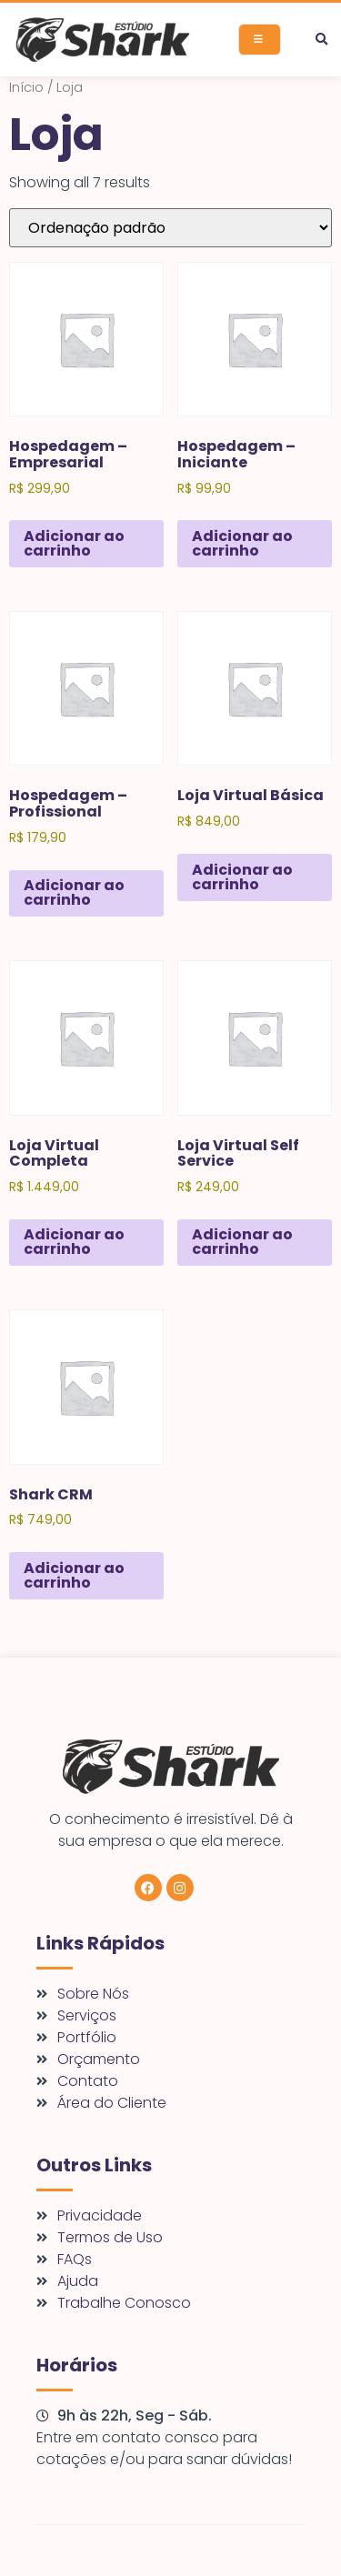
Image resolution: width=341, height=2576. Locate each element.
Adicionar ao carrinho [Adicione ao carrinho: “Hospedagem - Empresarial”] (74, 543)
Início (26, 87)
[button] (321, 40)
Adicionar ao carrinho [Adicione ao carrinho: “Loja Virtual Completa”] (74, 1241)
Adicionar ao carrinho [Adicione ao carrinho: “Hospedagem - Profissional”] (74, 892)
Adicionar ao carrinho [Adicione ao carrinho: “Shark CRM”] (74, 1575)
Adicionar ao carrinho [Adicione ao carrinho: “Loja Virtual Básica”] (242, 877)
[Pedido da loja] (170, 227)
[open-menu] (259, 39)
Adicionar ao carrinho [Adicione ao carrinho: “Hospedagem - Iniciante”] (242, 543)
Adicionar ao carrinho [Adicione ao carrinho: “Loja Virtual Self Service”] (242, 1241)
